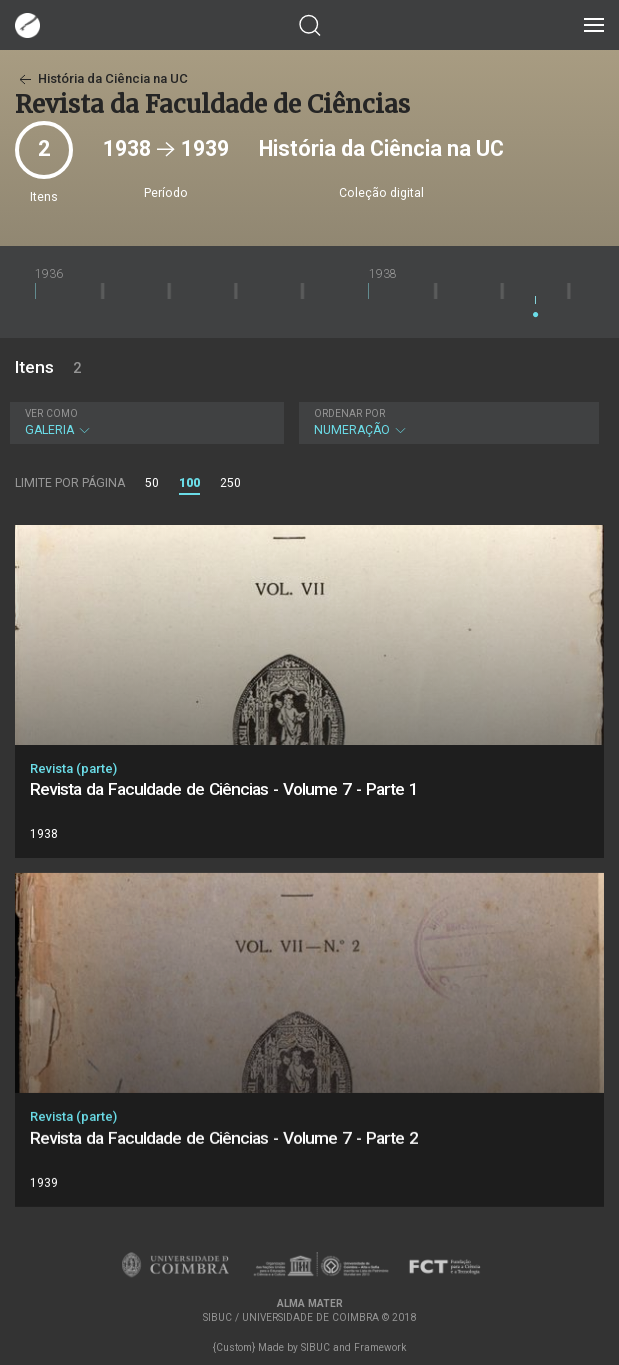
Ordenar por (349, 413)
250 (230, 483)
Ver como (51, 413)
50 (152, 483)
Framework (380, 1347)
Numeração (447, 422)
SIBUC (315, 1347)
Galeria (144, 422)
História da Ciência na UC (101, 78)
